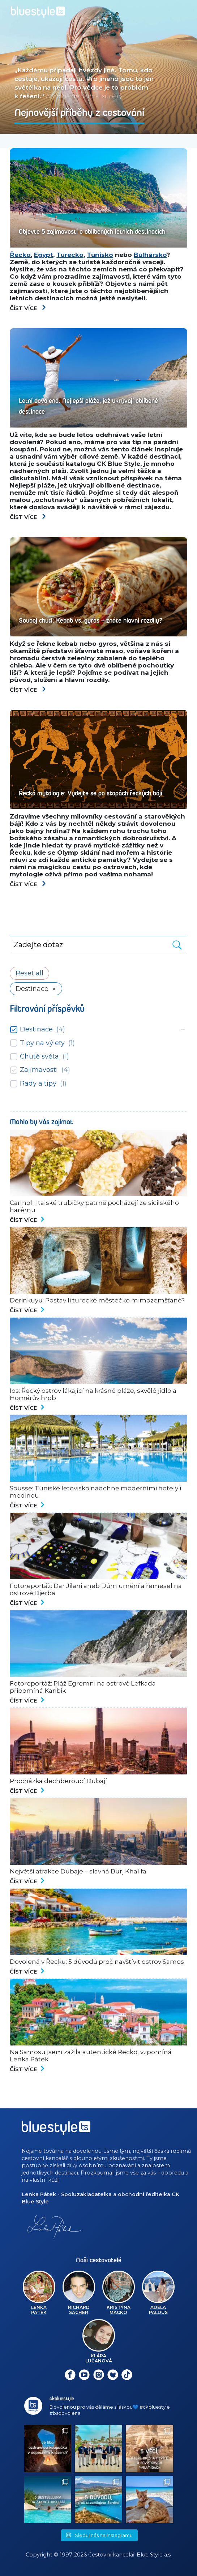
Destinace (36, 1029)
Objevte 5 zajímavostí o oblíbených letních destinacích (92, 232)
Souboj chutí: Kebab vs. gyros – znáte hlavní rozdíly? (91, 620)
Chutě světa (39, 1056)
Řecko (20, 254)
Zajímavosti (39, 1070)
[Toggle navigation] (174, 11)
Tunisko (100, 254)
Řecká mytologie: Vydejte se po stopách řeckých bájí (90, 793)
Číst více (28, 308)
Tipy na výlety (42, 1043)
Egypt (43, 254)
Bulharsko (150, 254)
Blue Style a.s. (154, 2554)
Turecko (69, 254)
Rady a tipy (38, 1083)
